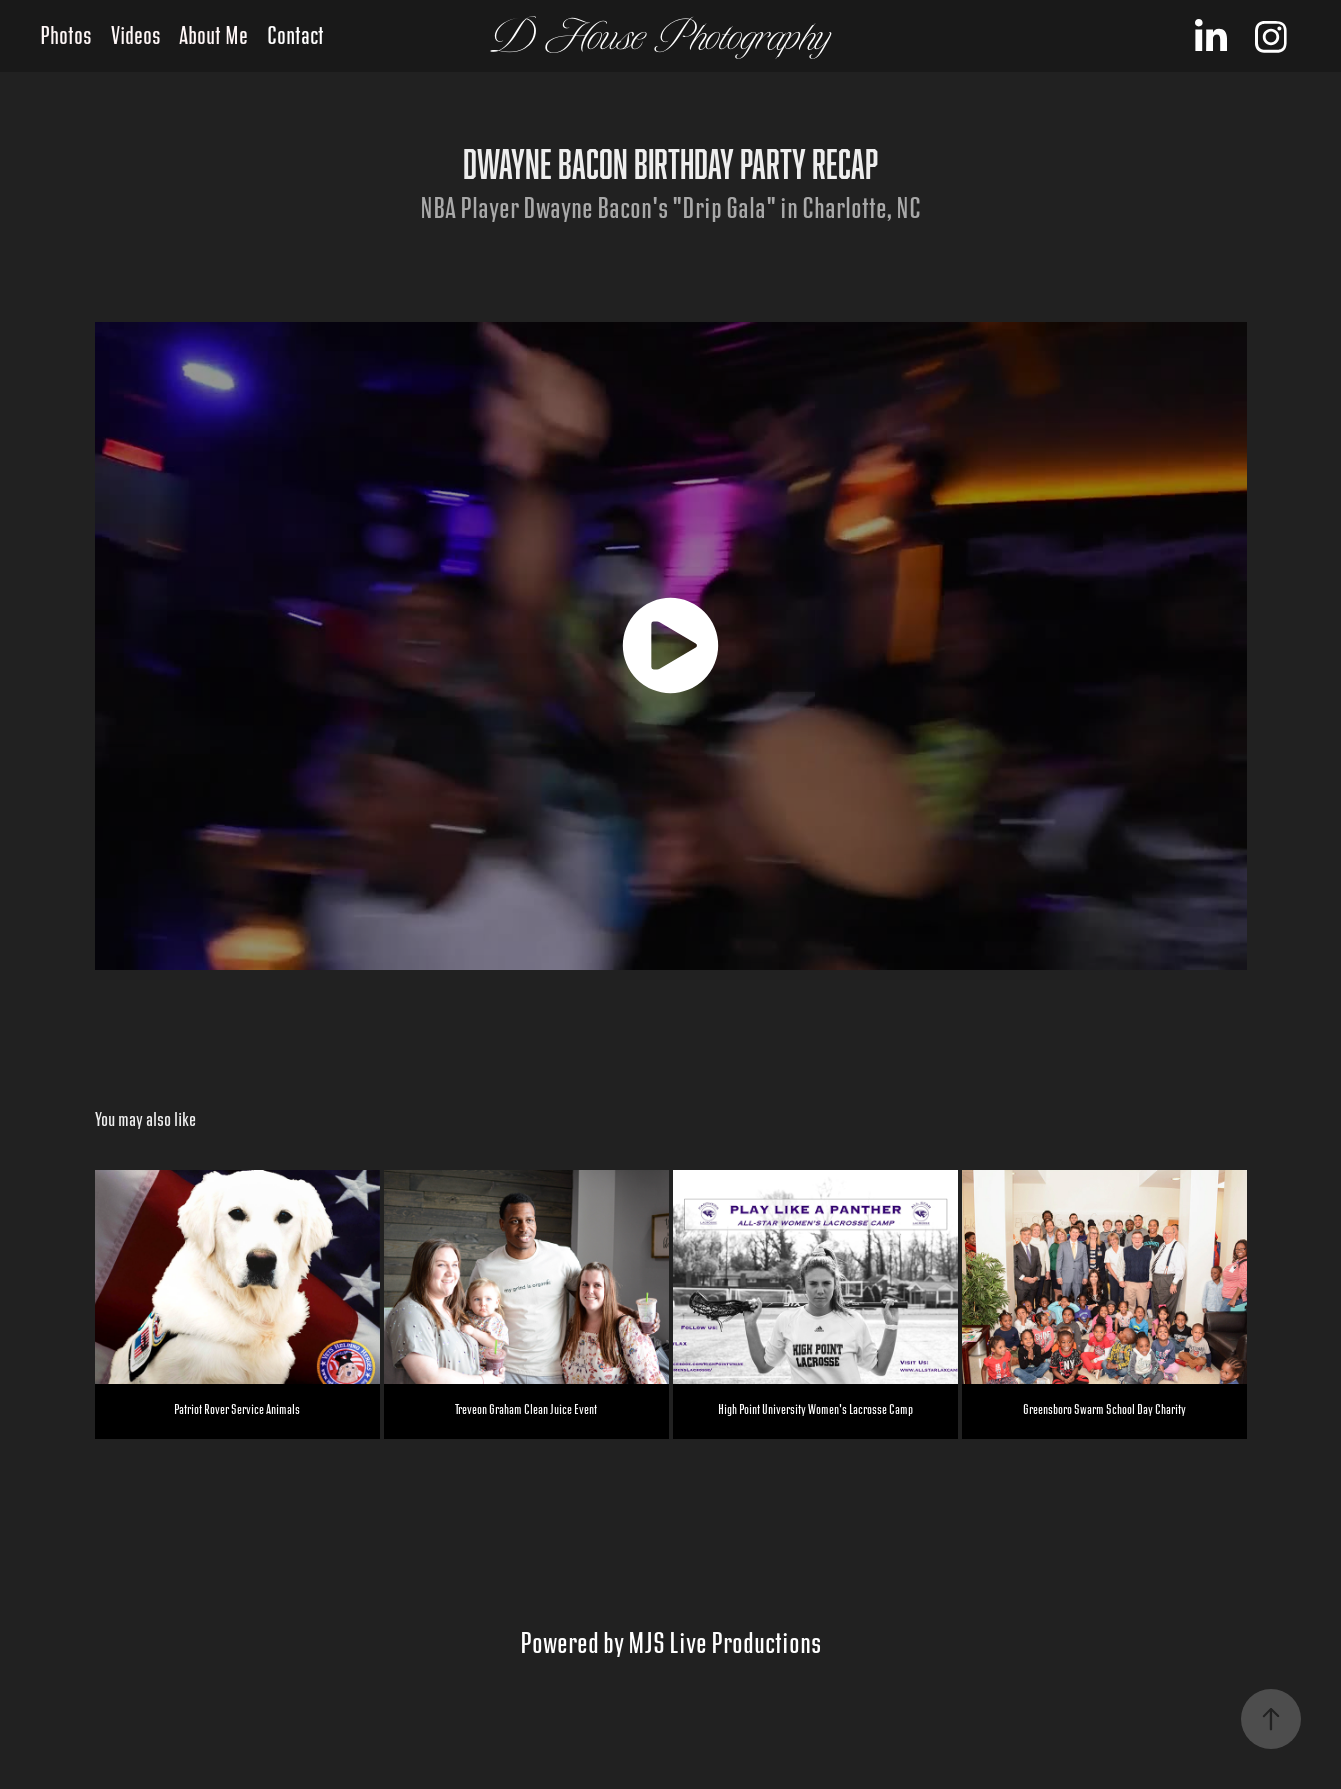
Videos (136, 36)
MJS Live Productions (724, 1644)
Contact (295, 36)
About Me (213, 36)
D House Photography (661, 36)
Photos (66, 36)
